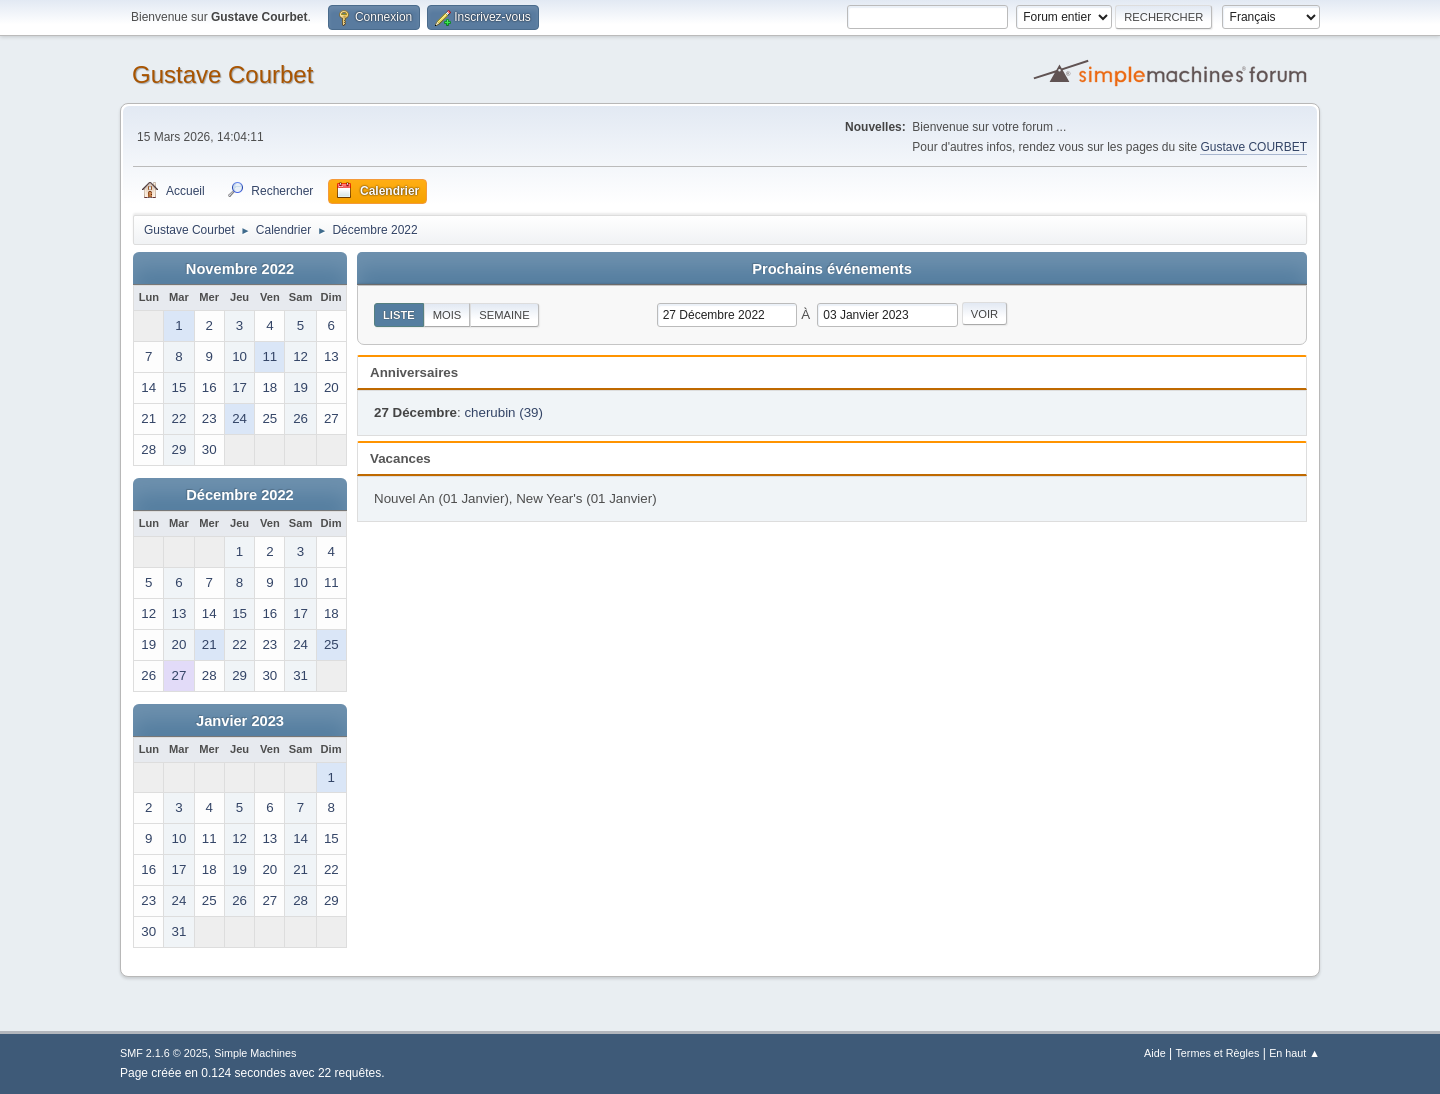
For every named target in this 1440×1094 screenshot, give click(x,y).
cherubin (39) (503, 412)
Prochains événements (832, 269)
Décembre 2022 (240, 495)
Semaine (504, 315)
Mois (447, 315)
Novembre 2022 (240, 269)
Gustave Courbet (222, 74)
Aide (1155, 1053)
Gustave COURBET (1253, 147)
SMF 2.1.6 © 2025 (164, 1053)
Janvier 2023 (240, 721)
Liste (399, 315)
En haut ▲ (1294, 1053)
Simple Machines (255, 1053)
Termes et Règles (1217, 1053)
